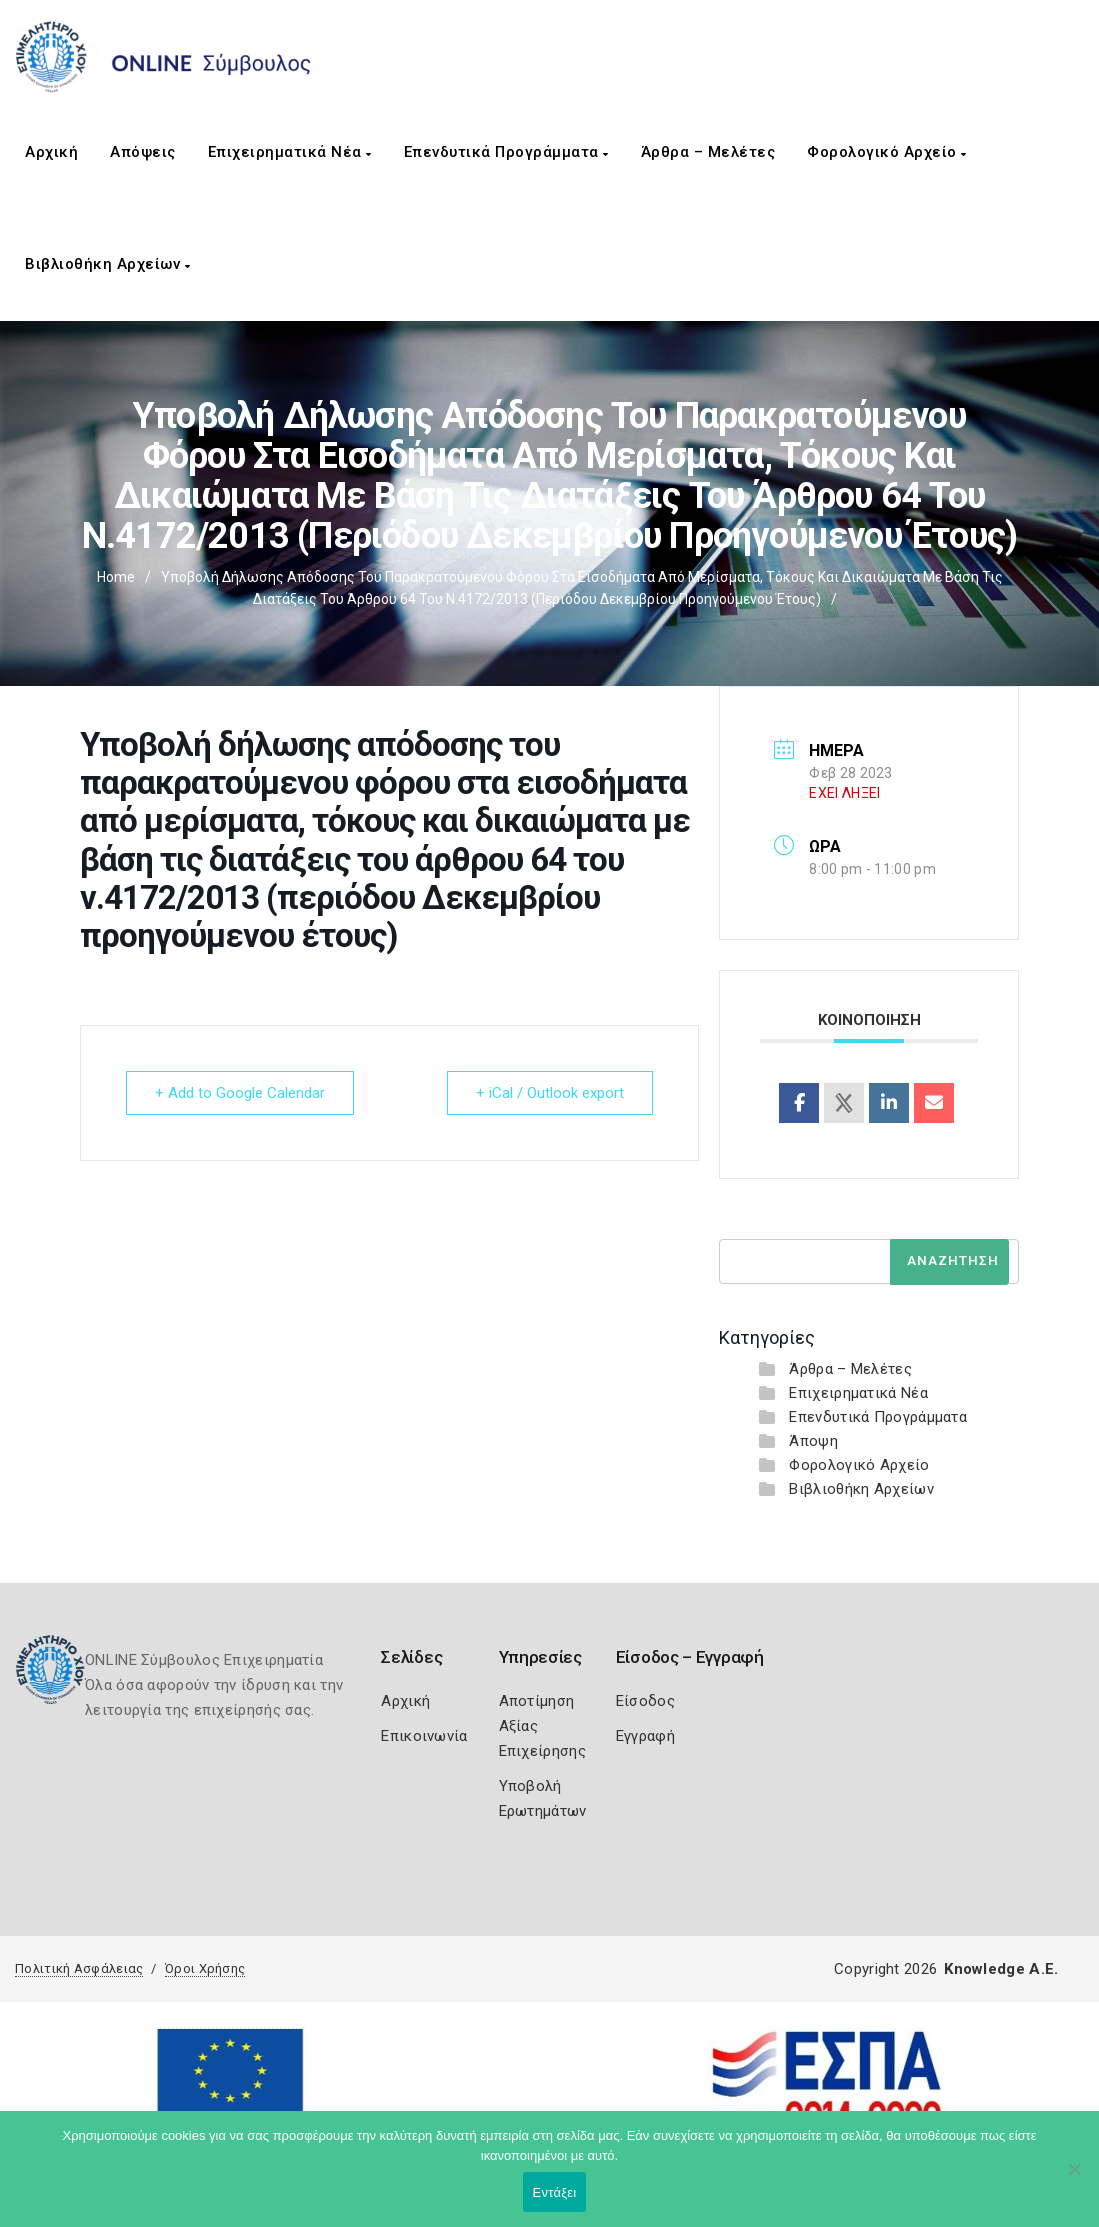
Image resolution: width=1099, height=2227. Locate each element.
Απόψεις (143, 152)
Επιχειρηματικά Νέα (290, 152)
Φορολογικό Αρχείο (887, 152)
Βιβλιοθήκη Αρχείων (107, 264)
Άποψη (813, 1441)
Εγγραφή (645, 1736)
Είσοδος (645, 1701)
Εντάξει (555, 2192)
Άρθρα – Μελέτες (708, 152)
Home (116, 577)
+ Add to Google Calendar (240, 1093)
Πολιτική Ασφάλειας (79, 1968)
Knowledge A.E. (1001, 1969)
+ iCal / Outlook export (550, 1093)
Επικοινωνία (424, 1736)
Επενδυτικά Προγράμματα (506, 152)
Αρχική (51, 152)
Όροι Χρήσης (205, 1968)
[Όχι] (1074, 2179)
